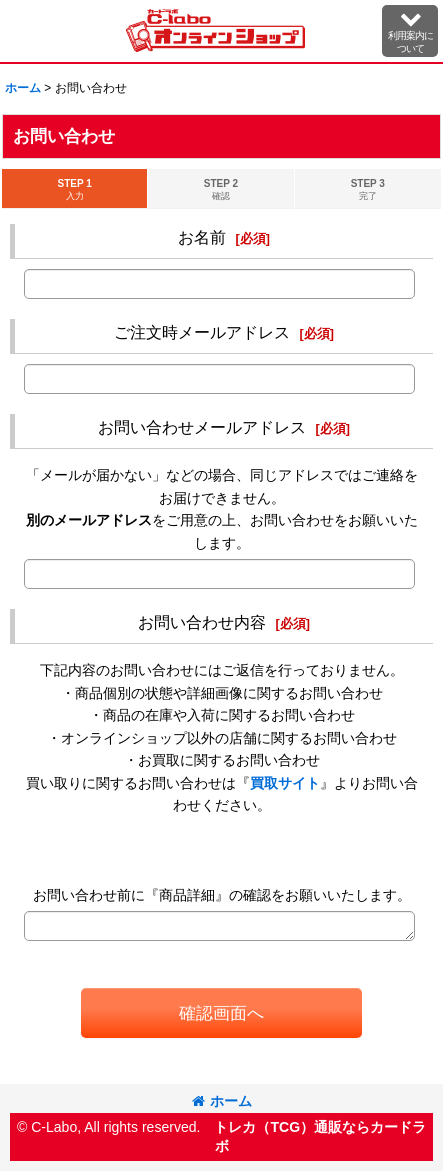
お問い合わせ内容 (202, 622)
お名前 (202, 237)
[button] (410, 31)
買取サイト (285, 783)
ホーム (222, 1101)
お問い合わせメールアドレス (202, 427)
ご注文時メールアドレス (202, 332)
